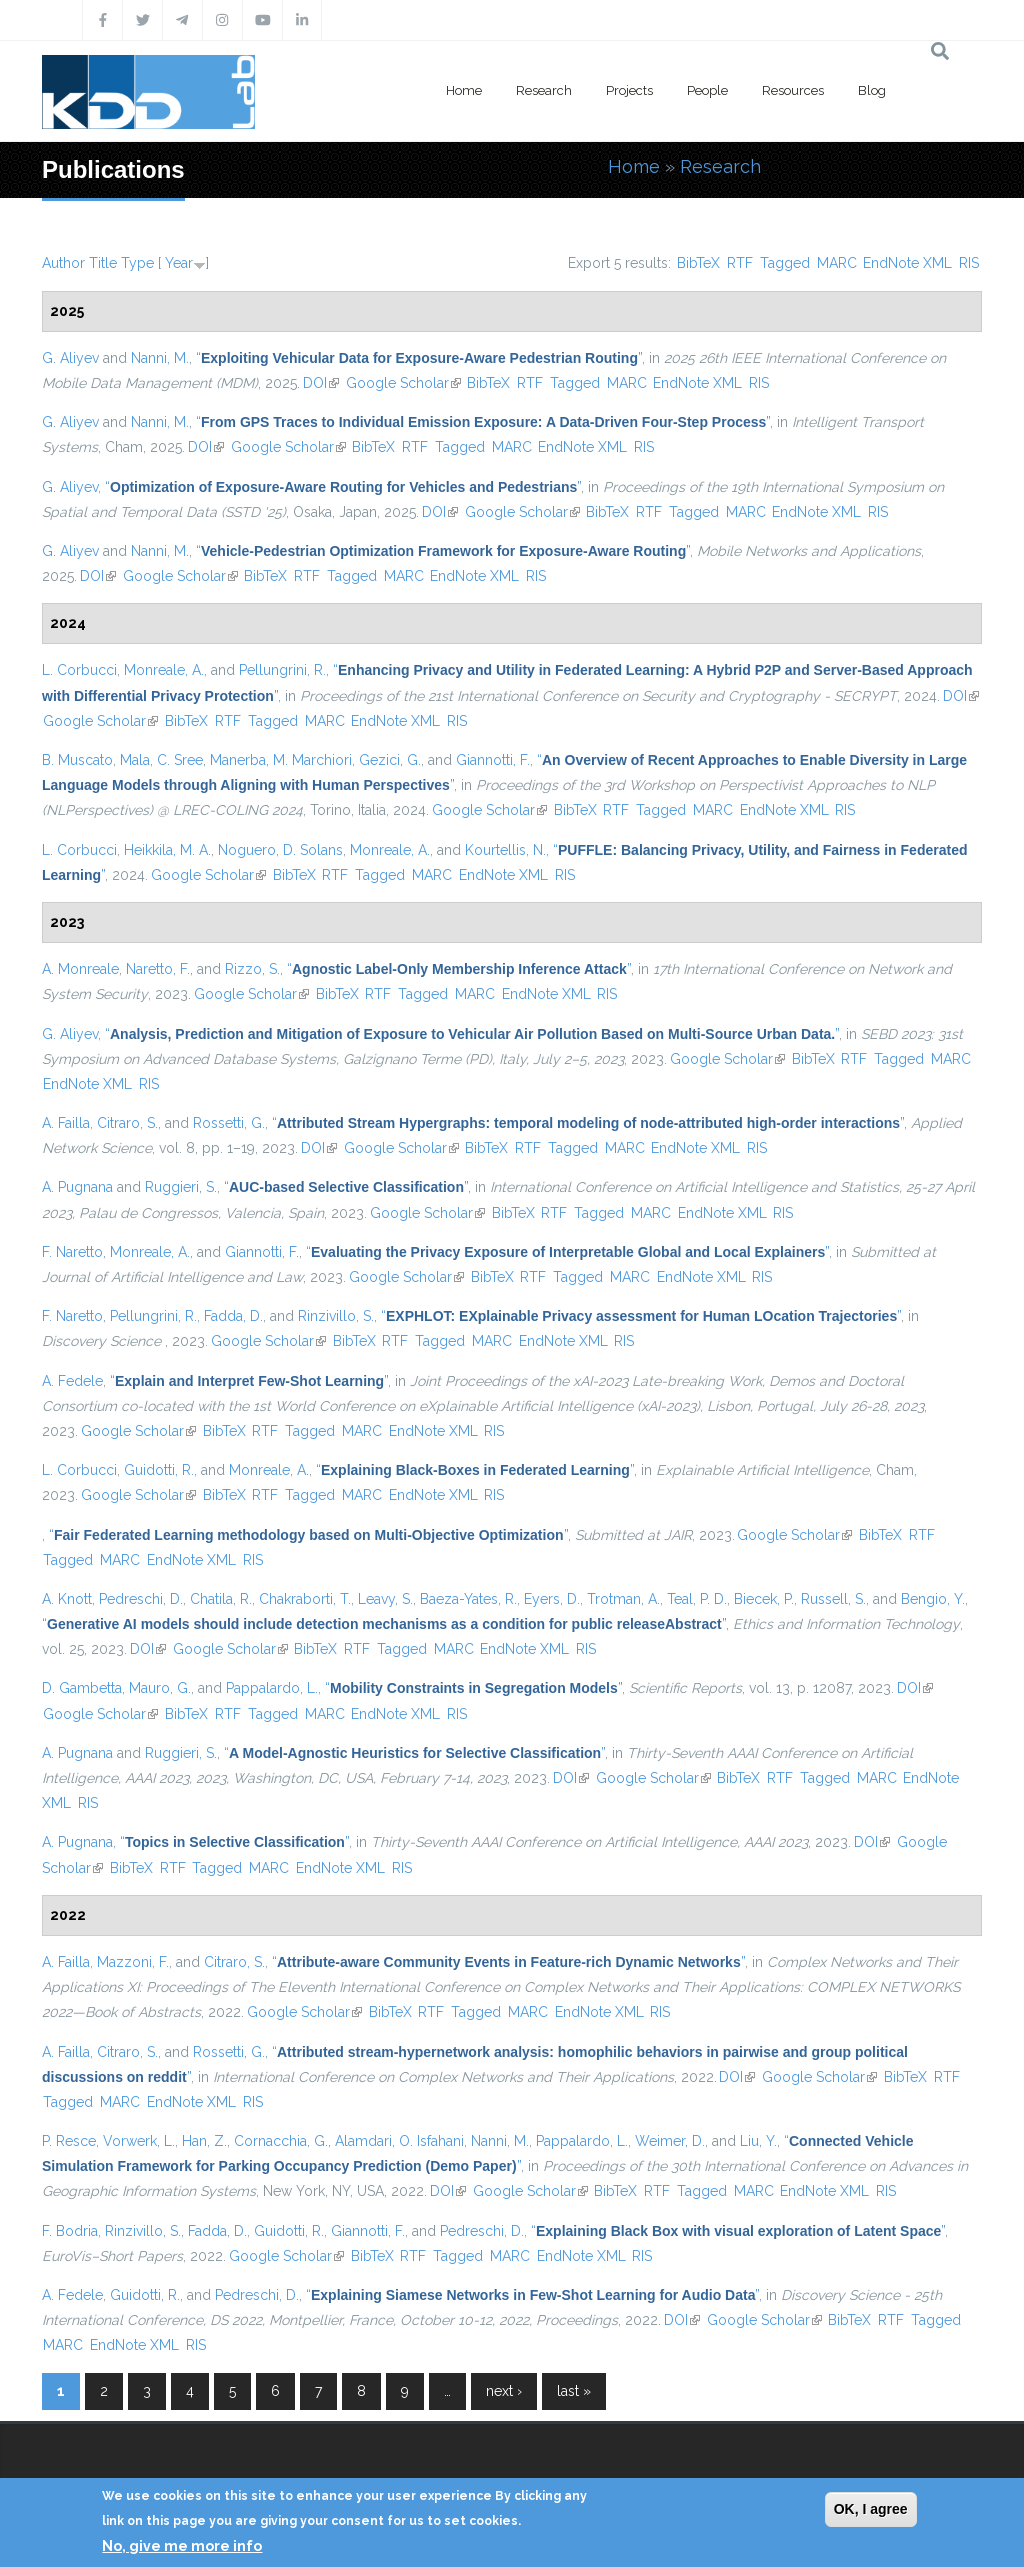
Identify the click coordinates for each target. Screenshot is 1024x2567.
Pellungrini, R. (282, 670)
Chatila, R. (221, 1599)
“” (419, 358)
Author (63, 263)
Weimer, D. (670, 2141)
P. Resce (69, 2141)
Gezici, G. (390, 760)
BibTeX (698, 263)
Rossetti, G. (229, 1123)
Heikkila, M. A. (167, 850)
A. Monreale (80, 969)
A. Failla (66, 1123)
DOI (321, 383)
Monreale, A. (164, 670)
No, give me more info (182, 2546)
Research (544, 90)
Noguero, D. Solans (280, 850)
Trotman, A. (623, 1599)
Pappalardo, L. (272, 1688)
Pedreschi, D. (141, 1599)
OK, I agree (871, 2509)
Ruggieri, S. (181, 1187)
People (707, 90)
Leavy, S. (385, 1599)
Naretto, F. (158, 969)
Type (137, 263)
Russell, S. (833, 1599)
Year (179, 263)
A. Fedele (72, 1381)
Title (103, 263)
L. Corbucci (79, 670)
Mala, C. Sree (161, 760)
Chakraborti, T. (305, 1599)
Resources (793, 90)
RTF (740, 263)
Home (464, 90)
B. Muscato (77, 760)
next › (504, 2391)
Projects (629, 90)
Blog (872, 90)
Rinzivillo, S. (336, 1316)
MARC (837, 263)
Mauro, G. (160, 1688)
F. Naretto (72, 1252)
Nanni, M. (160, 358)
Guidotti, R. (159, 1470)
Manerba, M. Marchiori (281, 760)
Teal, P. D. (697, 1599)
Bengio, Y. (933, 1599)
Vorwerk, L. (139, 2141)
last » (574, 2391)
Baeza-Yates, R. (468, 1599)
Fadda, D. (233, 1316)
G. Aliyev (70, 358)
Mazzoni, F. (133, 1962)
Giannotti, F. (493, 760)
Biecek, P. (764, 1599)
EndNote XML (907, 263)
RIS (969, 263)
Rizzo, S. (252, 969)
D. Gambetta (82, 1688)
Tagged (785, 263)
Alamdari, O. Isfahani (399, 2141)
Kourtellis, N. (505, 850)
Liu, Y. (758, 2141)
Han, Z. (204, 2141)
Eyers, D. (552, 1599)
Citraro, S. (127, 1123)
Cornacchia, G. (281, 2141)
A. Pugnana (77, 1187)
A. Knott (67, 1599)
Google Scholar (403, 383)
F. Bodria (70, 2231)
